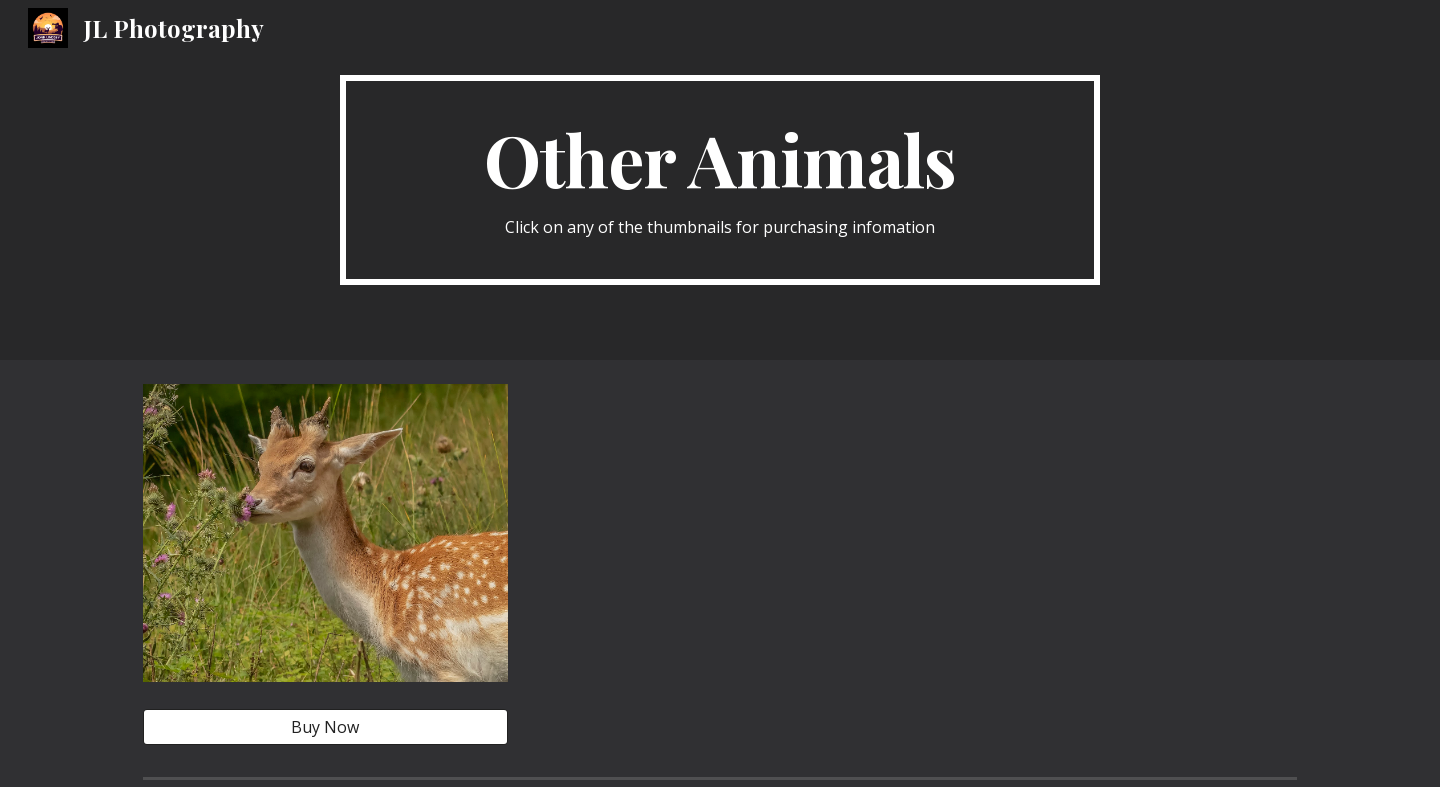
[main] (720, 180)
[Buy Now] (325, 727)
